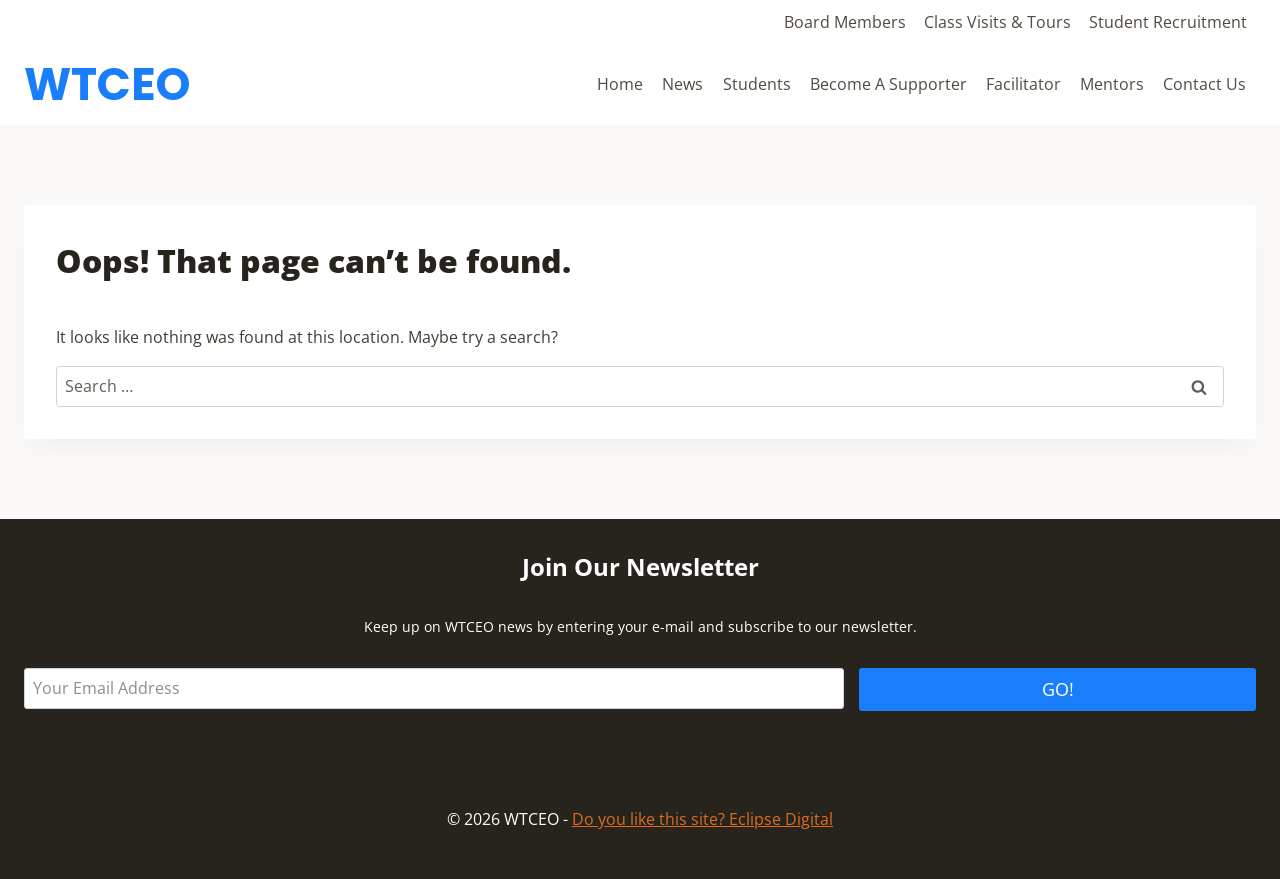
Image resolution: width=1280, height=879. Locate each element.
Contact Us (1204, 84)
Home (620, 84)
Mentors (1112, 84)
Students (757, 84)
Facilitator (1023, 84)
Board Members (845, 22)
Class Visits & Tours (997, 22)
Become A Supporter (888, 84)
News (682, 84)
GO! (1058, 689)
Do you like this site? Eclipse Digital (702, 819)
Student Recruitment (1168, 22)
